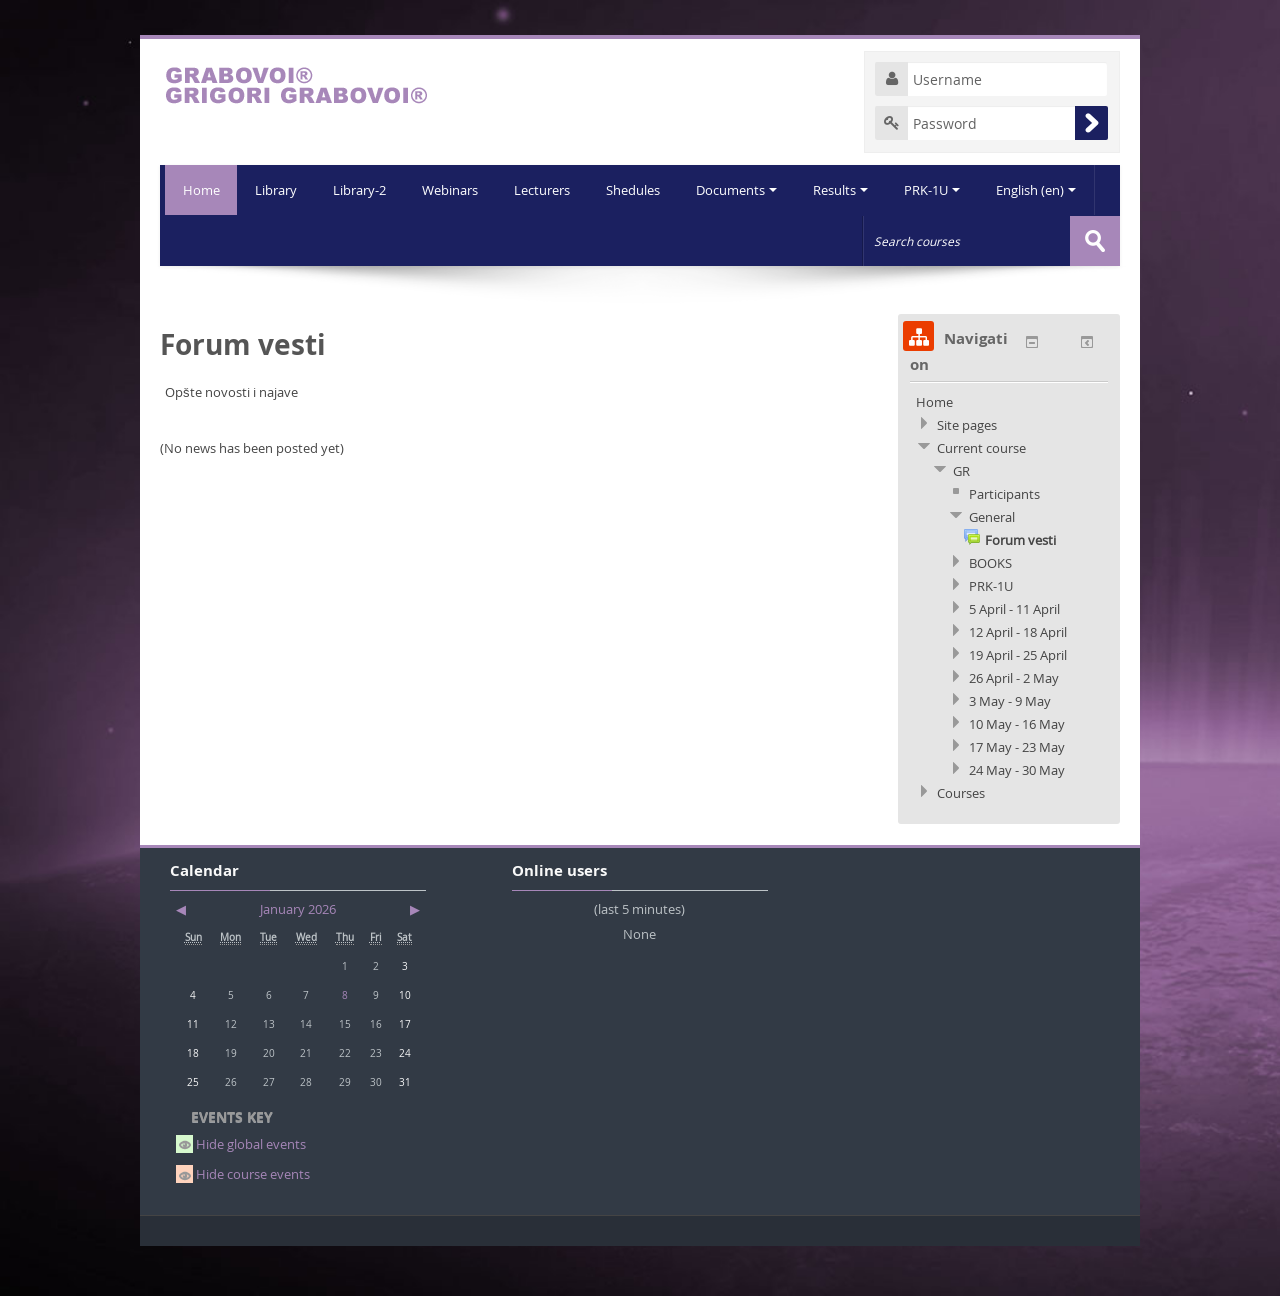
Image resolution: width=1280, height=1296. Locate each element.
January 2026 (298, 958)
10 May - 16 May (1017, 773)
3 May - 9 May (1010, 750)
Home (198, 190)
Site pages (967, 474)
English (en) (996, 240)
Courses (961, 842)
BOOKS (990, 612)
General (992, 566)
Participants (1004, 543)
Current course (981, 497)
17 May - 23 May (1017, 796)
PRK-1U (890, 240)
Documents (690, 240)
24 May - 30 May (1017, 819)
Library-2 (305, 240)
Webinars (398, 240)
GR (961, 520)
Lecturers (492, 240)
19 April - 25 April (1018, 704)
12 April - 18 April (1018, 681)
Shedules (585, 240)
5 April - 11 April (1014, 658)
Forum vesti (1020, 589)
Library (220, 240)
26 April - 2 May (1014, 727)
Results (796, 240)
